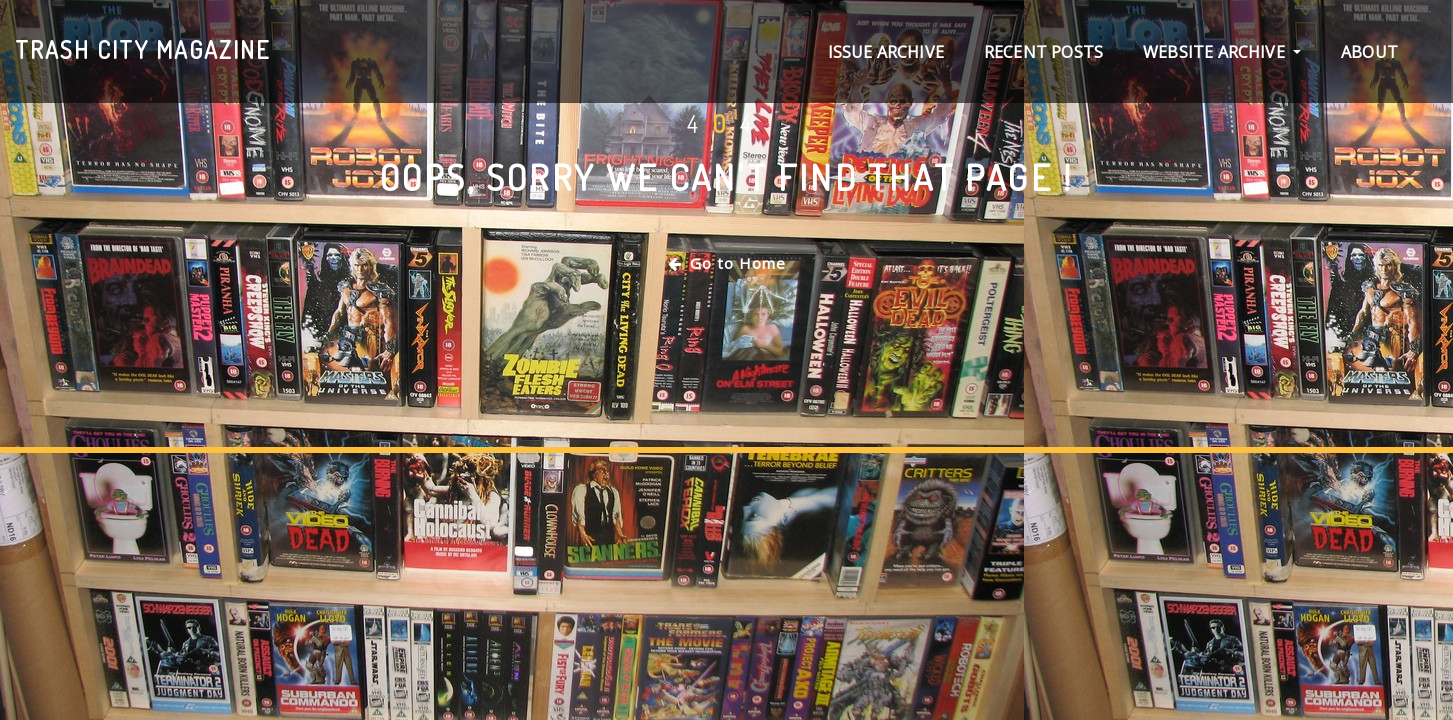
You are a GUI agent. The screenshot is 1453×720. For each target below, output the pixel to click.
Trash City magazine (142, 49)
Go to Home (727, 263)
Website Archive (1222, 52)
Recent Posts (1043, 52)
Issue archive (886, 52)
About (1369, 52)
